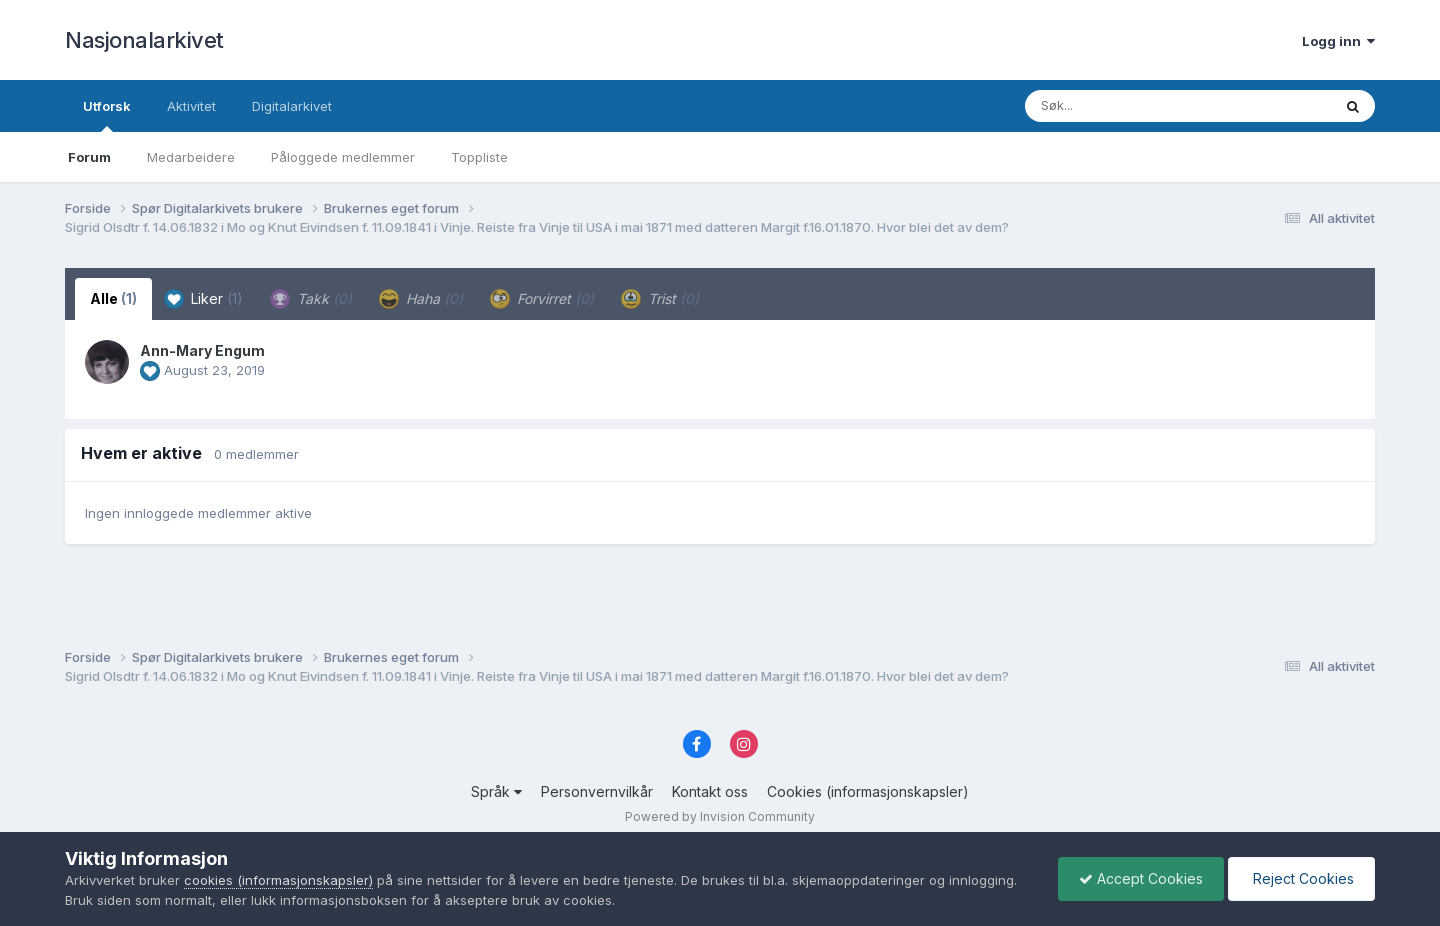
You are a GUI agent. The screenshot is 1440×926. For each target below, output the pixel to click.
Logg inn (1338, 41)
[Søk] (1126, 106)
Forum (89, 157)
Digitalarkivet (292, 106)
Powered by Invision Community (720, 816)
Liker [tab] (203, 299)
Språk (496, 791)
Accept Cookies (1141, 878)
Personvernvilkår (597, 791)
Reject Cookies (1301, 878)
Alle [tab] (113, 298)
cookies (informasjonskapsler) (278, 880)
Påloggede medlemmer (343, 157)
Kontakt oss (710, 791)
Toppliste (479, 157)
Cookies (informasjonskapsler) (868, 791)
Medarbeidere (191, 157)
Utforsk (107, 115)
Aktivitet (191, 106)
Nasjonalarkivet (144, 40)
